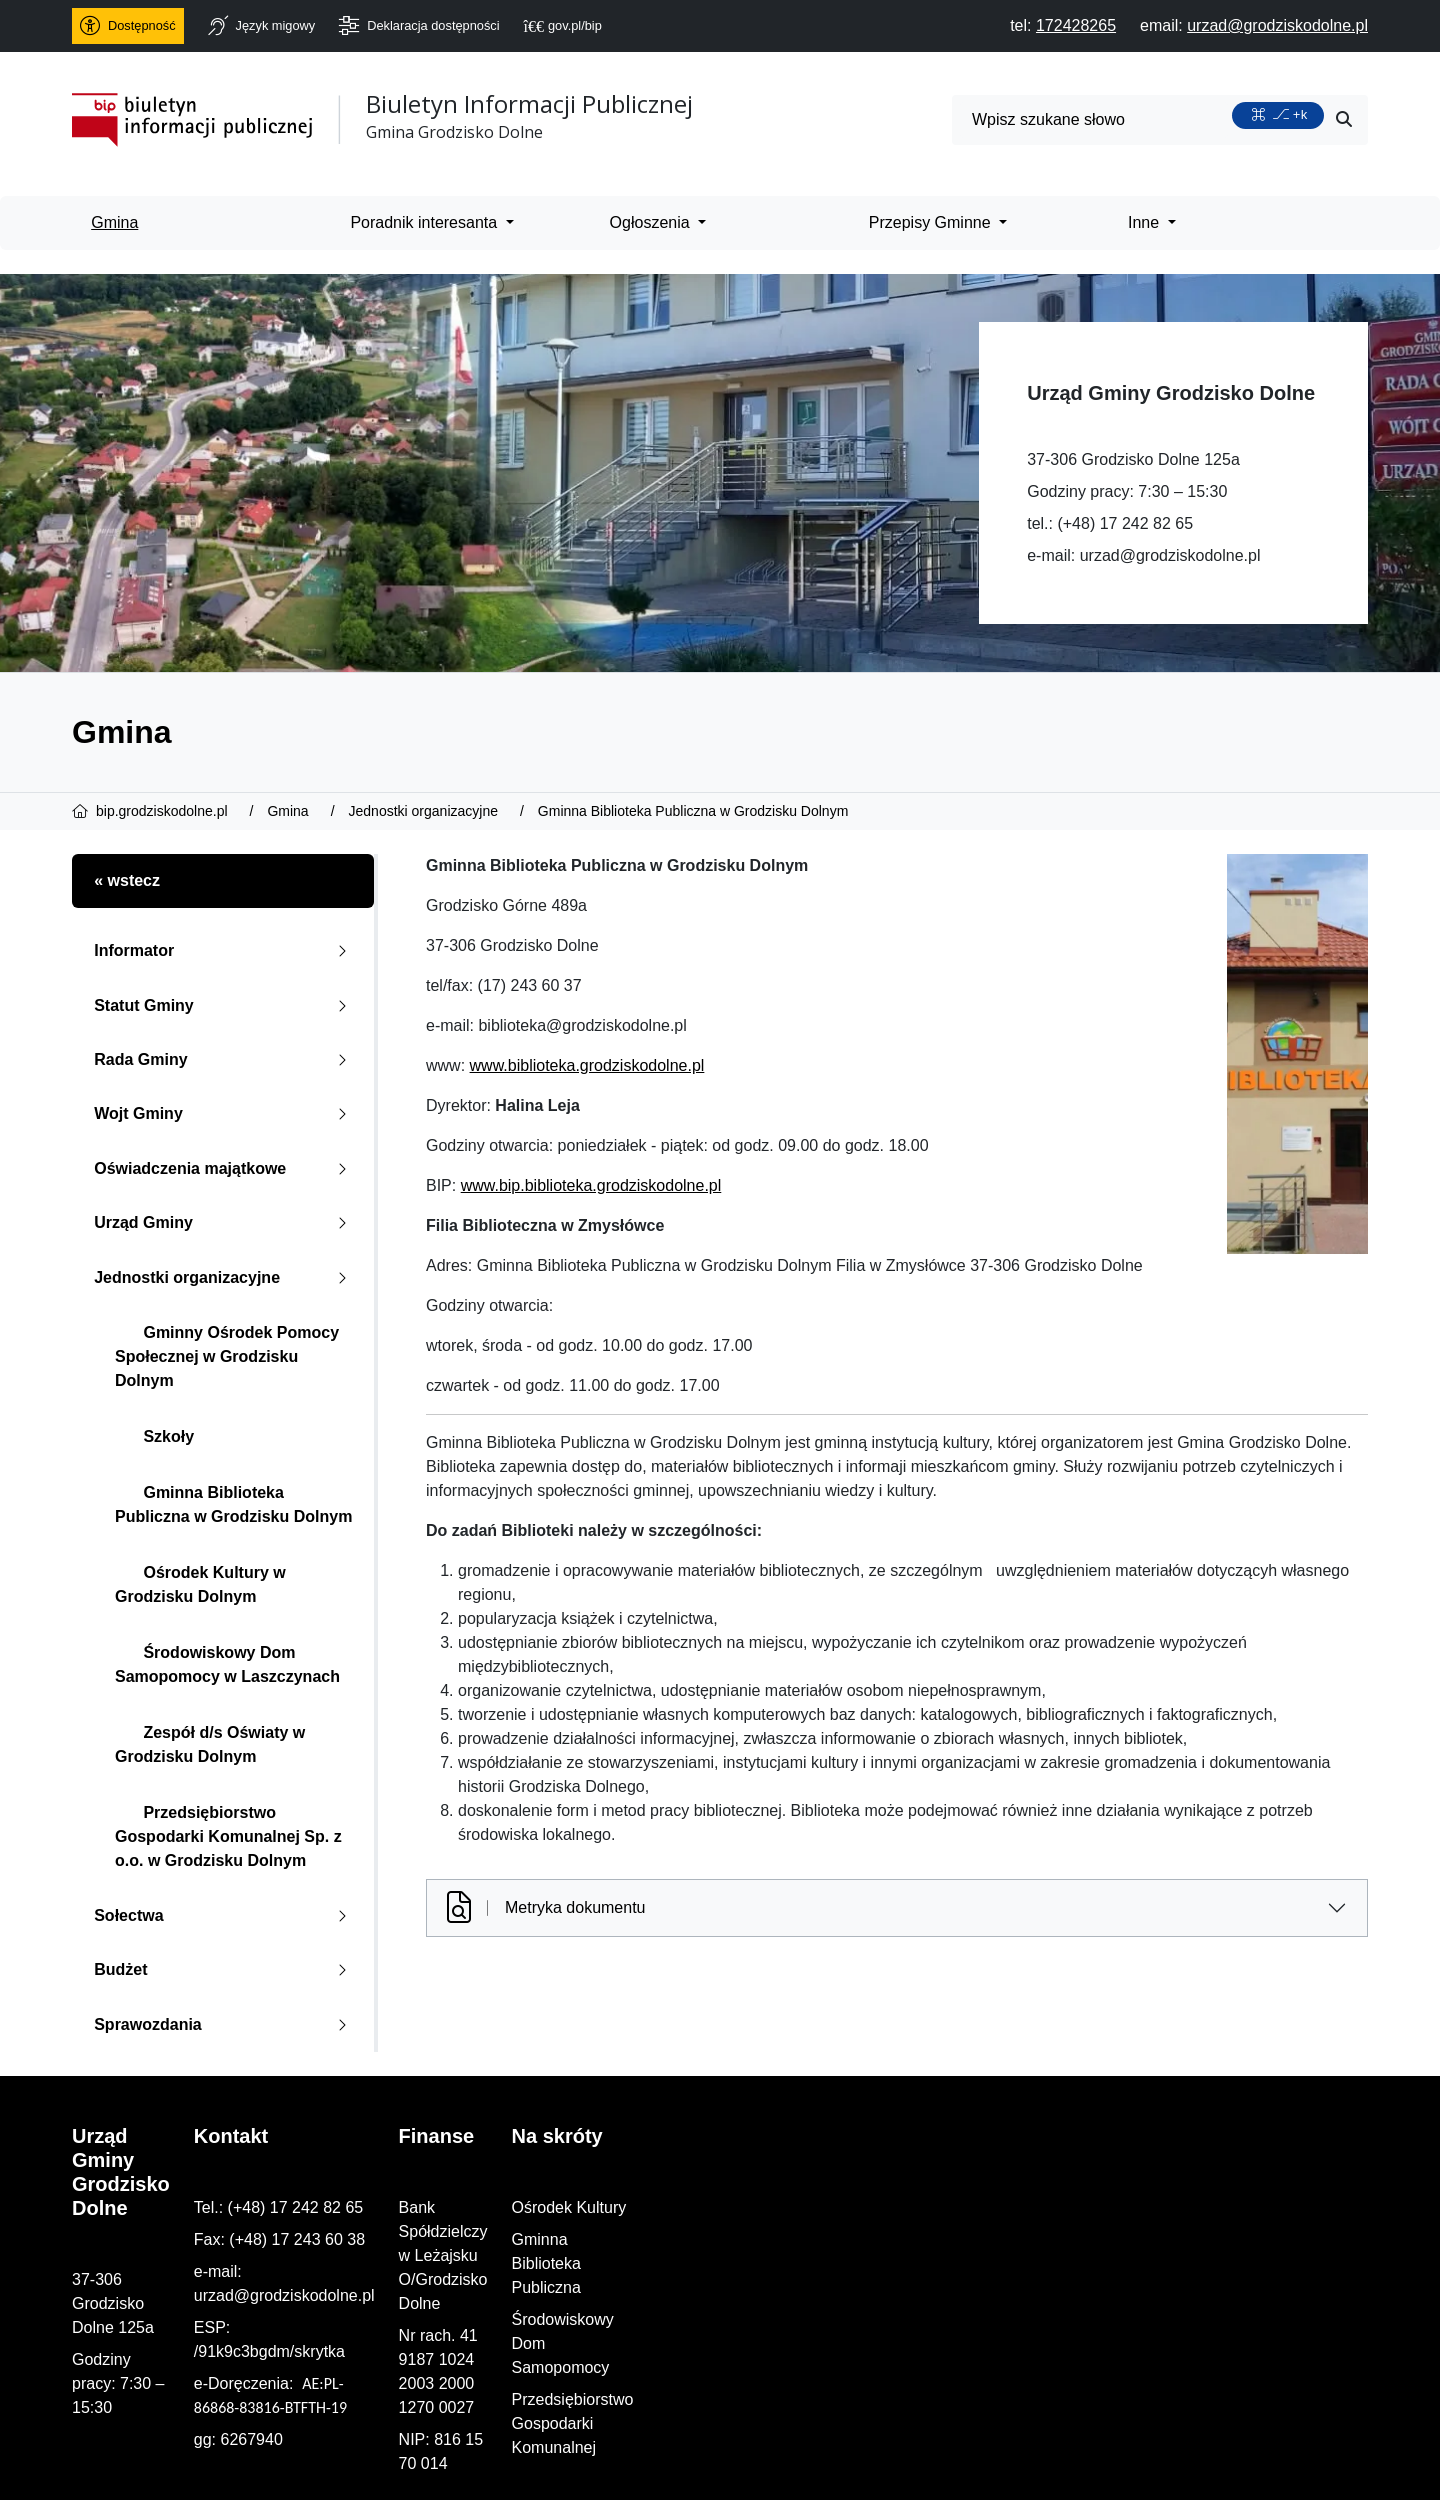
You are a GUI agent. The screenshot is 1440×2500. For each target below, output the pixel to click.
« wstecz (127, 880)
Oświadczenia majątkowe (224, 1168)
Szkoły (154, 1436)
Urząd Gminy (224, 1222)
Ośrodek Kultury (1119, 2207)
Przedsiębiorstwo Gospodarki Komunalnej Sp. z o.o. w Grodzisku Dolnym (228, 1836)
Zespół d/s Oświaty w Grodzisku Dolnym (210, 1744)
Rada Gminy (224, 1059)
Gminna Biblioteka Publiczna (1164, 2239)
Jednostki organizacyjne (224, 1277)
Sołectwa (224, 1915)
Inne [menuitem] (1146, 222)
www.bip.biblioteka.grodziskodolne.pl (591, 1185)
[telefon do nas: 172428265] (1076, 25)
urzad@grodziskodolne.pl (1170, 555)
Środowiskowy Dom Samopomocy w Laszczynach (227, 1664)
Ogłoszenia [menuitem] (652, 222)
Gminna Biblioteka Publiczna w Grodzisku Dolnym (233, 1504)
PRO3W (520, 2467)
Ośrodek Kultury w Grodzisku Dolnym (200, 1584)
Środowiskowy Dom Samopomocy (1183, 2271)
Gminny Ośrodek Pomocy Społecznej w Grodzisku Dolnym (227, 1356)
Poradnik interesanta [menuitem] (425, 222)
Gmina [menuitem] (114, 222)
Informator (224, 950)
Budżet (224, 1969)
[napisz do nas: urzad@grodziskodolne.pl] (1277, 25)
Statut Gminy (224, 1005)
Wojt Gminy (224, 1113)
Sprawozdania (224, 2024)
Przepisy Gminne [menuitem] (932, 222)
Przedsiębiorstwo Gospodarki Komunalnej (1210, 2303)
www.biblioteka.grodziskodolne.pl (587, 1065)
